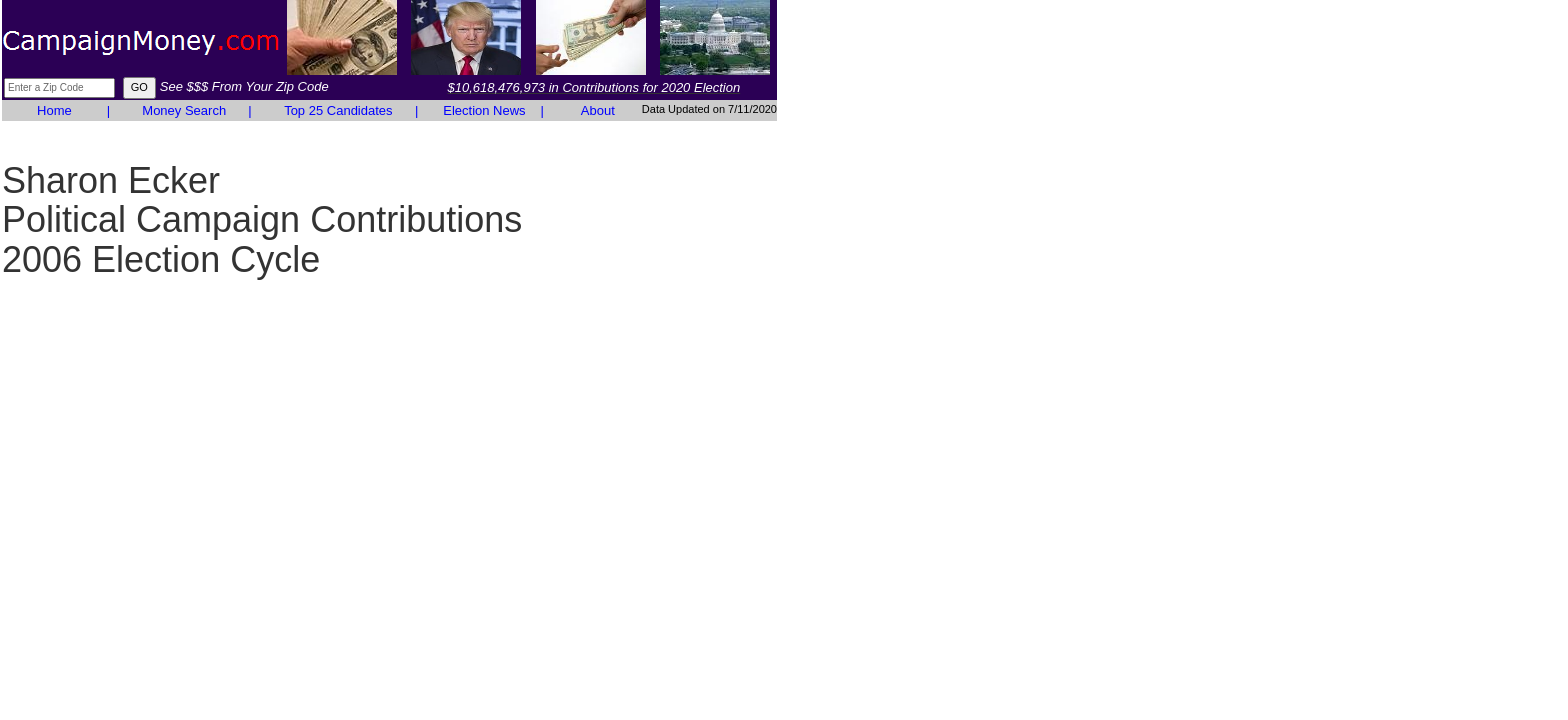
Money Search (184, 110)
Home (54, 110)
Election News (484, 110)
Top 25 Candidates (338, 110)
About (598, 110)
